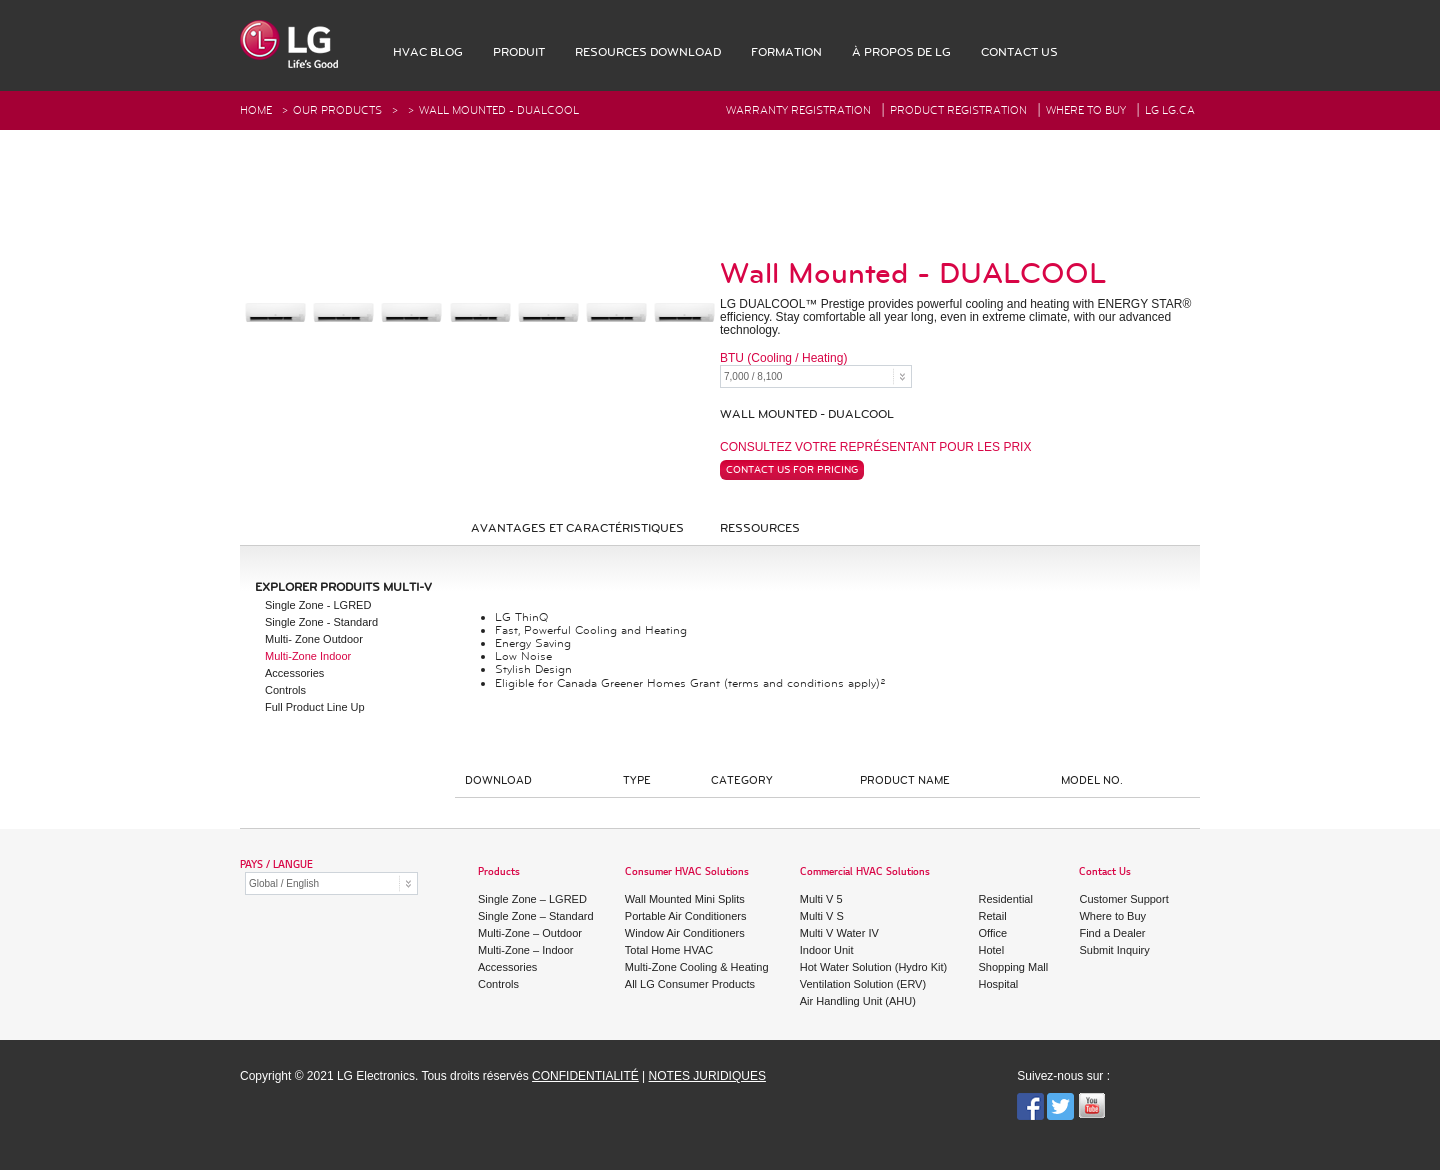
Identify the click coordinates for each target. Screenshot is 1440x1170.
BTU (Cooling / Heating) (783, 358)
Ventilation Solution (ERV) (863, 984)
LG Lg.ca (1170, 110)
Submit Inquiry (1114, 950)
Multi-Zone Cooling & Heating (697, 967)
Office (993, 933)
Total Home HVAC (669, 950)
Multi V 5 (821, 899)
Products (499, 872)
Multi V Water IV (839, 933)
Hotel (992, 950)
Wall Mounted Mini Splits (685, 899)
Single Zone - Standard (321, 622)
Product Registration (958, 110)
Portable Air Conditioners (686, 916)
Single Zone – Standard (536, 916)
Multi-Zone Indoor (308, 656)
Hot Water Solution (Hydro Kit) (874, 967)
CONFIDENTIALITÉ (585, 1076)
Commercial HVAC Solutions (865, 872)
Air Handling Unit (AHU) (858, 1001)
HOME (256, 110)
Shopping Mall (1014, 967)
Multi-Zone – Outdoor (530, 933)
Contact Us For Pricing (792, 470)
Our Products (337, 110)
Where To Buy (1086, 110)
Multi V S (822, 916)
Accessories (294, 673)
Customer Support (1123, 899)
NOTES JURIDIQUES (707, 1076)
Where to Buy (1112, 916)
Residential (1006, 899)
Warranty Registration (798, 110)
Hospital (999, 984)
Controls (285, 690)
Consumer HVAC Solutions (687, 872)
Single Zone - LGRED (318, 605)
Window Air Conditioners (685, 933)
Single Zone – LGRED (532, 899)
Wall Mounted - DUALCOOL (499, 110)
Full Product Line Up (315, 707)
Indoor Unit (827, 950)
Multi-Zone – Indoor (525, 950)
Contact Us (1105, 872)
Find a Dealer (1112, 933)
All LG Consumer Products (690, 984)
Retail (993, 916)
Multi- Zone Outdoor (314, 639)
